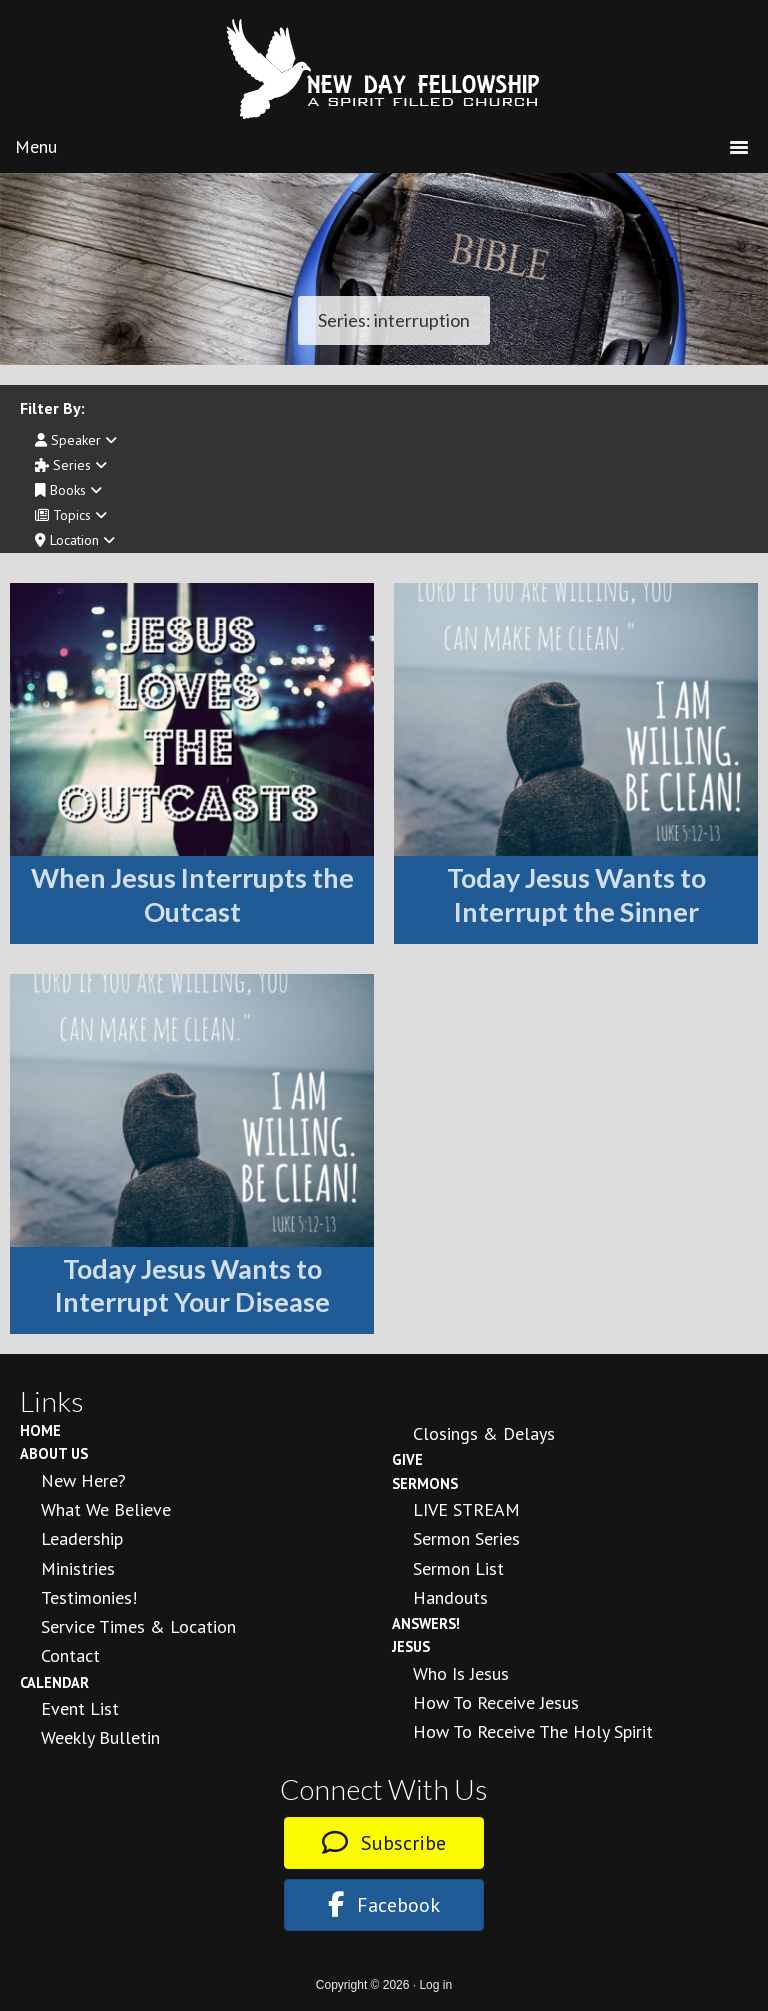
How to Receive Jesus (496, 1702)
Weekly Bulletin (100, 1737)
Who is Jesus (461, 1673)
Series (71, 465)
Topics (71, 515)
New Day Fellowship (384, 69)
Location (75, 540)
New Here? (83, 1480)
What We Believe (106, 1509)
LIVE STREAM (466, 1509)
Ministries (78, 1568)
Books (68, 490)
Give (407, 1459)
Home (40, 1430)
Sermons (425, 1483)
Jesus (411, 1646)
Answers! (426, 1623)
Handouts (450, 1597)
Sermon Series (466, 1538)
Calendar (54, 1682)
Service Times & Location (138, 1626)
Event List (80, 1708)
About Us (54, 1453)
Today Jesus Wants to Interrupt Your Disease (192, 1285)
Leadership (82, 1538)
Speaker (76, 440)
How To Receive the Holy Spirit (533, 1731)
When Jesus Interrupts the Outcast (192, 894)
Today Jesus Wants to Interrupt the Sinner (576, 894)
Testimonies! (89, 1597)
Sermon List (458, 1568)
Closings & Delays (484, 1433)
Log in (435, 1985)
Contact (70, 1655)
